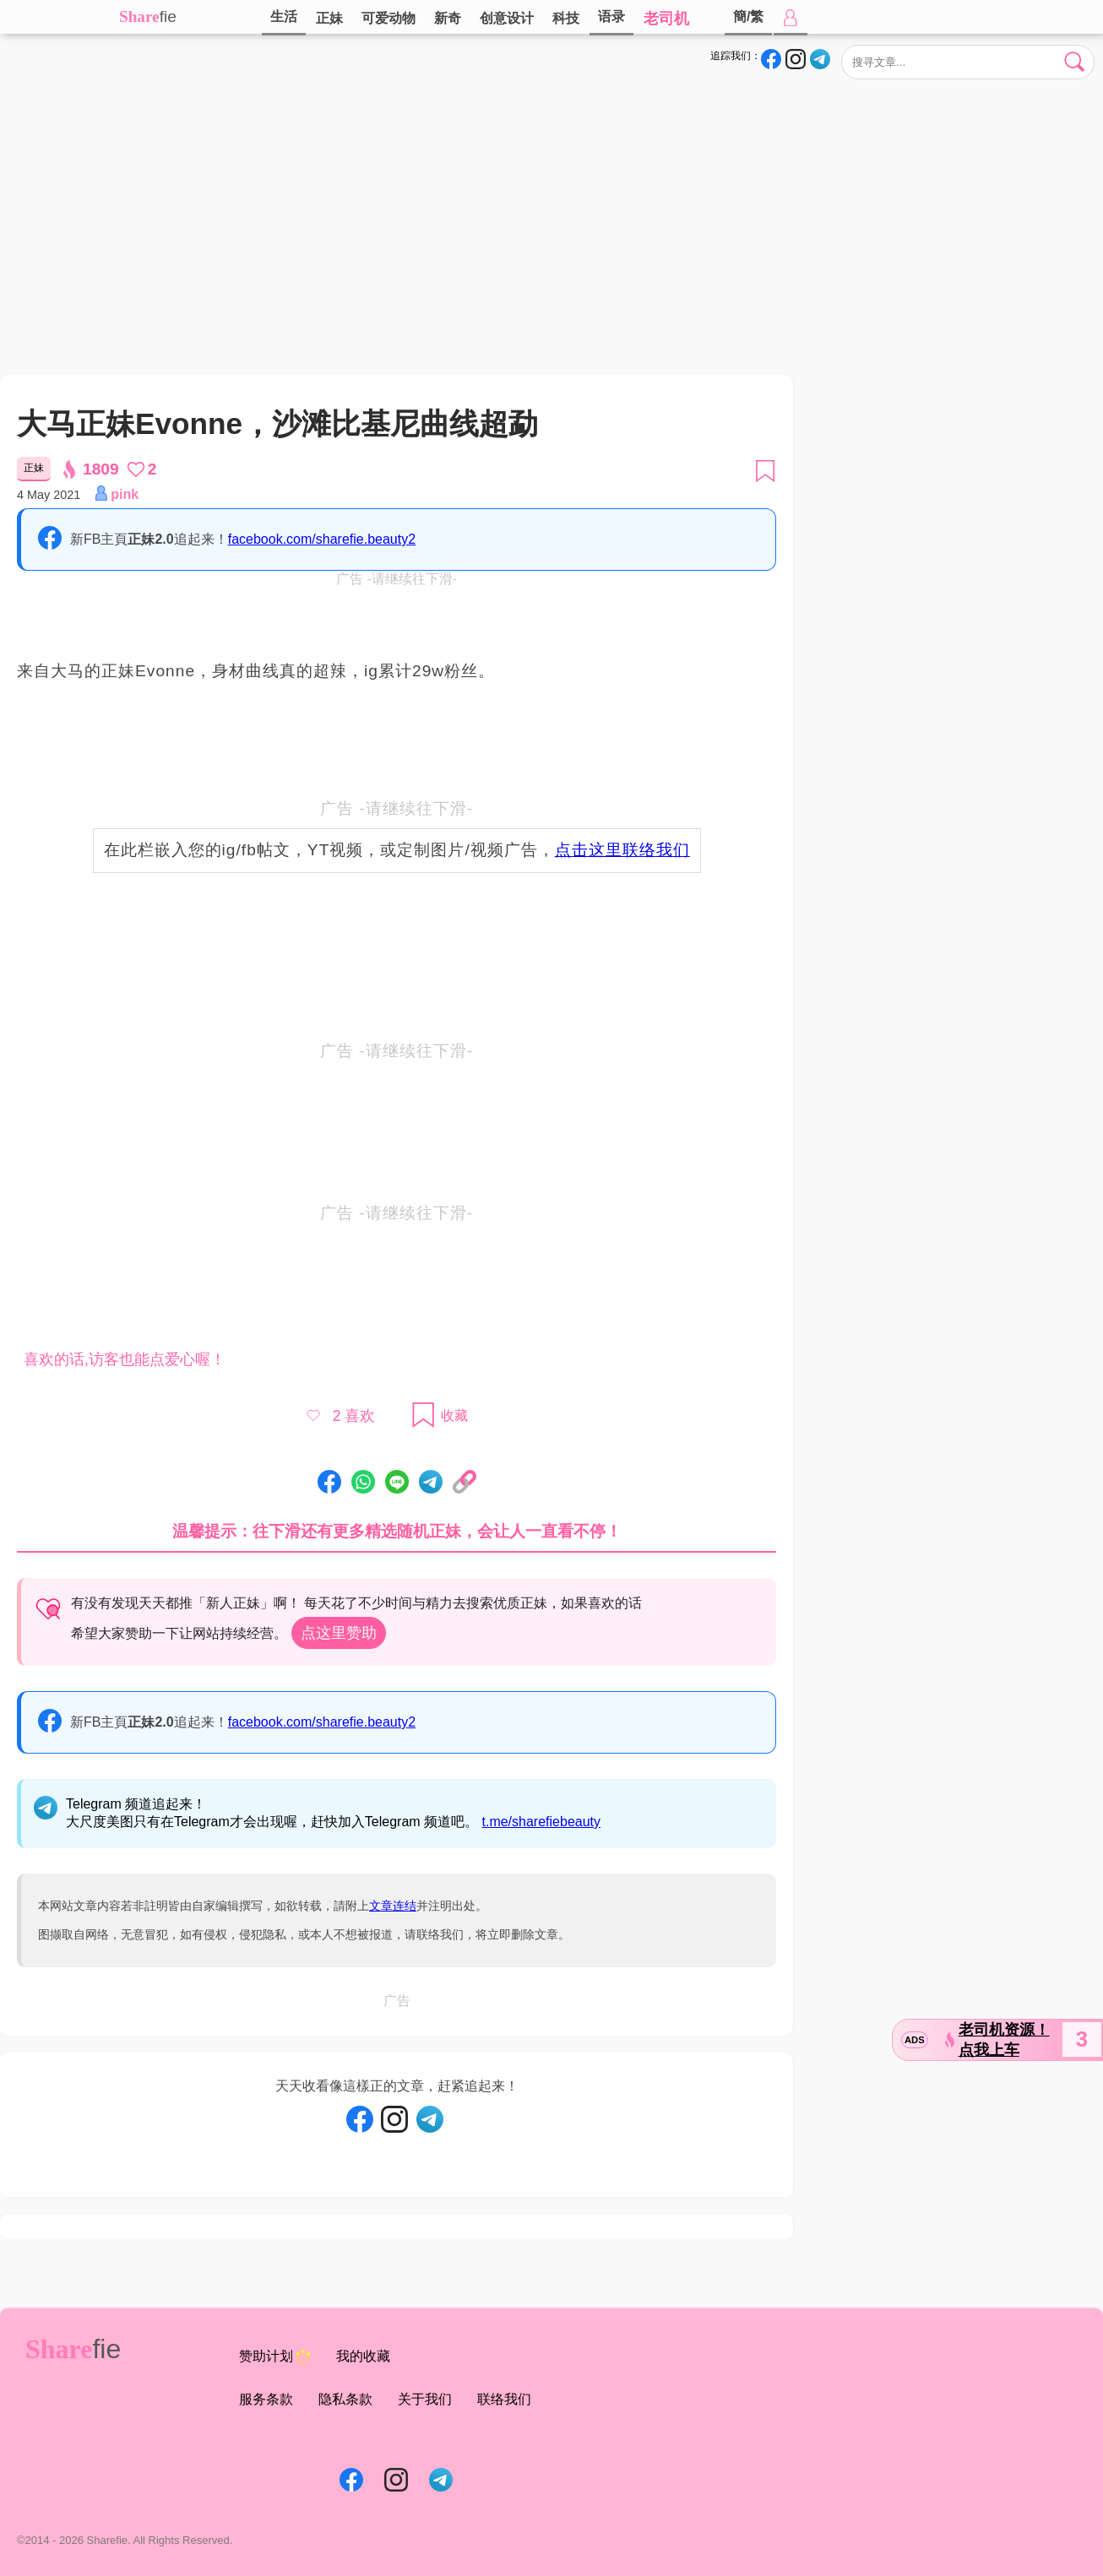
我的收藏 (363, 2356)
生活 (283, 16)
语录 (611, 16)
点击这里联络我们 (622, 850)
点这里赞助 (339, 1632)
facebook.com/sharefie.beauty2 (322, 539)
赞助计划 (275, 2356)
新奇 (447, 18)
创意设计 (507, 18)
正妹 (329, 18)
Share (139, 16)
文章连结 (392, 1905)
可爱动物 (388, 18)
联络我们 (504, 2399)
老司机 (666, 18)
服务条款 (266, 2399)
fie (168, 16)
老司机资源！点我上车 (1004, 2039)
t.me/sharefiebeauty (541, 1821)
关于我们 (425, 2399)
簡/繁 (748, 16)
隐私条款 (345, 2399)
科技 (565, 18)
